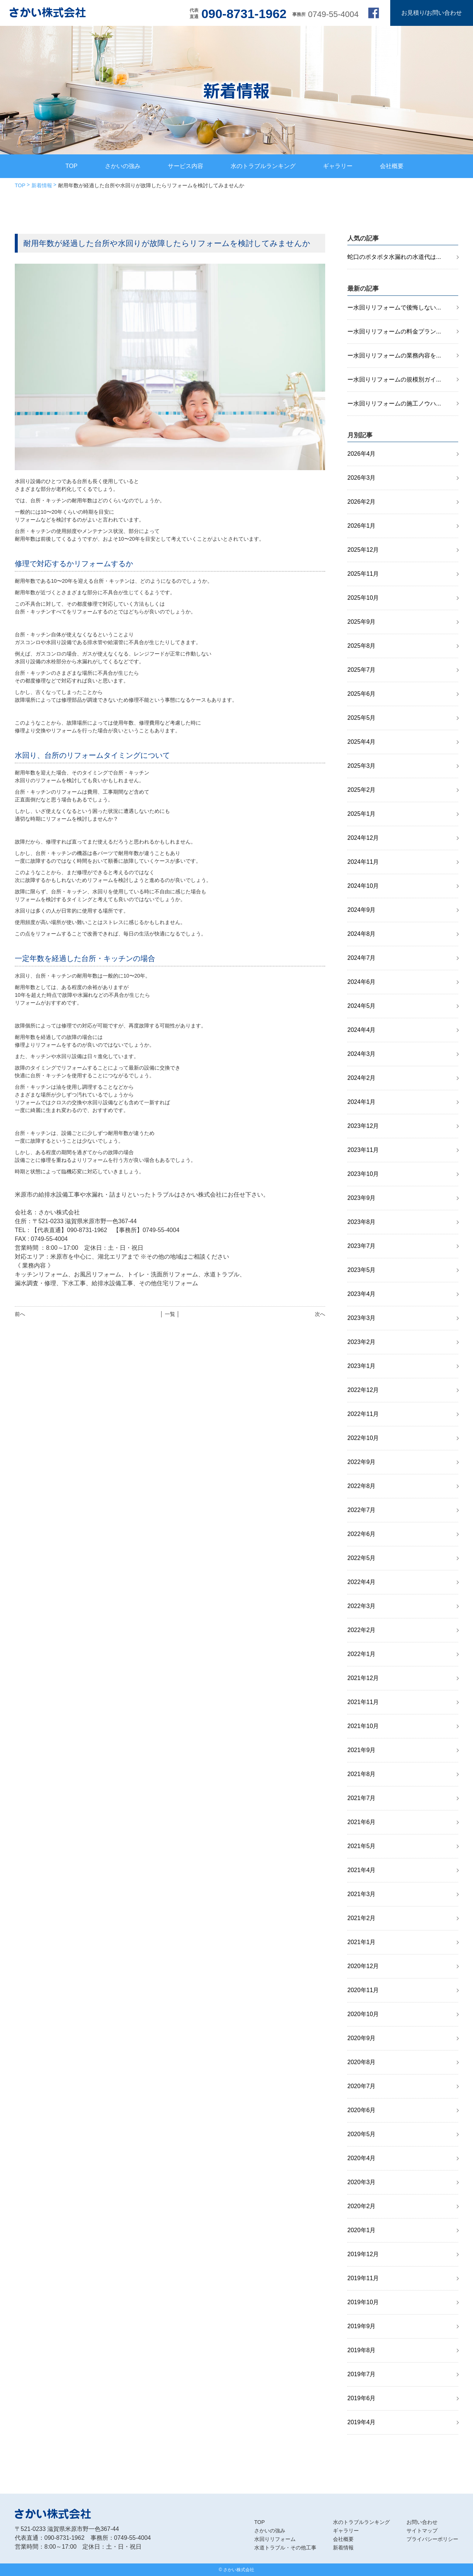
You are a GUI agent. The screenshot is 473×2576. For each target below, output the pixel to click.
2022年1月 (361, 1654)
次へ (320, 1314)
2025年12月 (363, 550)
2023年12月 (363, 1126)
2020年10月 (363, 2014)
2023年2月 (361, 1342)
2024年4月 (361, 1030)
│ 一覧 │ (170, 1314)
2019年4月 (361, 2422)
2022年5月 (361, 1558)
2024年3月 (361, 1054)
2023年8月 (361, 1222)
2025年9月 (361, 622)
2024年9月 (361, 910)
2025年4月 (361, 742)
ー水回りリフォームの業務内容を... (394, 355)
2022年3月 (361, 1606)
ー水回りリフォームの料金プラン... (394, 331)
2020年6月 (361, 2110)
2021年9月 (361, 1750)
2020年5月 (361, 2134)
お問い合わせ (422, 2522)
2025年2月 (361, 790)
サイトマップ (422, 2531)
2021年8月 (361, 1774)
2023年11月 (363, 1150)
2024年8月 (361, 934)
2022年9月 (361, 1462)
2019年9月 (361, 2326)
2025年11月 (363, 574)
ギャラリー (338, 166)
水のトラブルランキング (263, 166)
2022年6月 (361, 1534)
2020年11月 (363, 1990)
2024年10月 (363, 886)
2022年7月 (361, 1510)
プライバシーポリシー (432, 2539)
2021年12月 (363, 1678)
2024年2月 (361, 1078)
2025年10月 (363, 598)
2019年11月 (363, 2278)
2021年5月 (361, 1846)
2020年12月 (363, 1966)
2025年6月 (361, 694)
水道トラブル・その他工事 (285, 2548)
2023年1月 (361, 1366)
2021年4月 (361, 1870)
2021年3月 (361, 1894)
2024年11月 (363, 862)
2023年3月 (361, 1318)
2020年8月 (361, 2062)
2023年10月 (363, 1174)
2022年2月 (361, 1630)
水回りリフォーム (275, 2539)
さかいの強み (122, 166)
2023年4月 (361, 1294)
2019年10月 (363, 2302)
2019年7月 (361, 2374)
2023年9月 (361, 1198)
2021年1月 (361, 1942)
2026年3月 (361, 478)
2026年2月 (361, 502)
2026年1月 (361, 526)
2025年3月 (361, 766)
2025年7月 (361, 670)
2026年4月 (361, 454)
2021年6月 (361, 1822)
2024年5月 (361, 1006)
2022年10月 (363, 1438)
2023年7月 (361, 1246)
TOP (71, 166)
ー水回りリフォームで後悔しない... (394, 307)
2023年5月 (361, 1270)
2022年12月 (363, 1390)
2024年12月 (363, 838)
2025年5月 (361, 718)
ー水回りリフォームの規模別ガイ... (394, 379)
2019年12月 (363, 2254)
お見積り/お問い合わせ (431, 13)
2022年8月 (361, 1486)
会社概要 (392, 166)
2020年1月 (361, 2230)
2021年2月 (361, 1918)
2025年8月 (361, 646)
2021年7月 (361, 1798)
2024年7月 (361, 958)
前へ (20, 1314)
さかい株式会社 (238, 2569)
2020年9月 (361, 2038)
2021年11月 (363, 1702)
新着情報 (41, 185)
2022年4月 (361, 1582)
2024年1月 (361, 1102)
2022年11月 (363, 1414)
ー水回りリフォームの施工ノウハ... (394, 403)
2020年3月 (361, 2182)
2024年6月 (361, 982)
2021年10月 (363, 1726)
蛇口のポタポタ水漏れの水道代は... (394, 257)
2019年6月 (361, 2398)
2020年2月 (361, 2206)
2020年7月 (361, 2086)
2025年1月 (361, 814)
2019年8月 (361, 2350)
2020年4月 (361, 2158)
